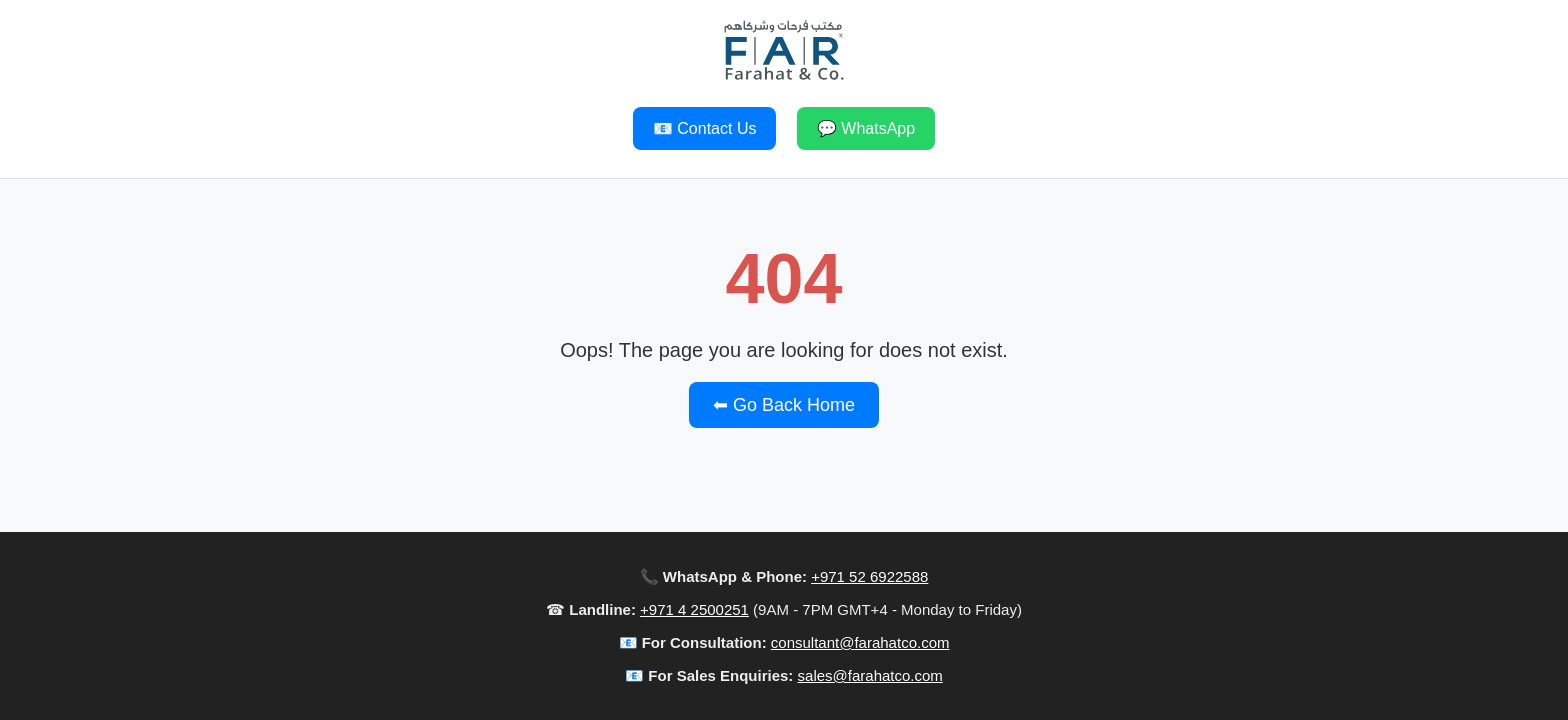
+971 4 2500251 (694, 609)
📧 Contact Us (705, 128)
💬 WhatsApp (866, 128)
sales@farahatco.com (870, 675)
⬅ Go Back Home (784, 405)
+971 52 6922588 (869, 576)
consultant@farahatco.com (860, 642)
